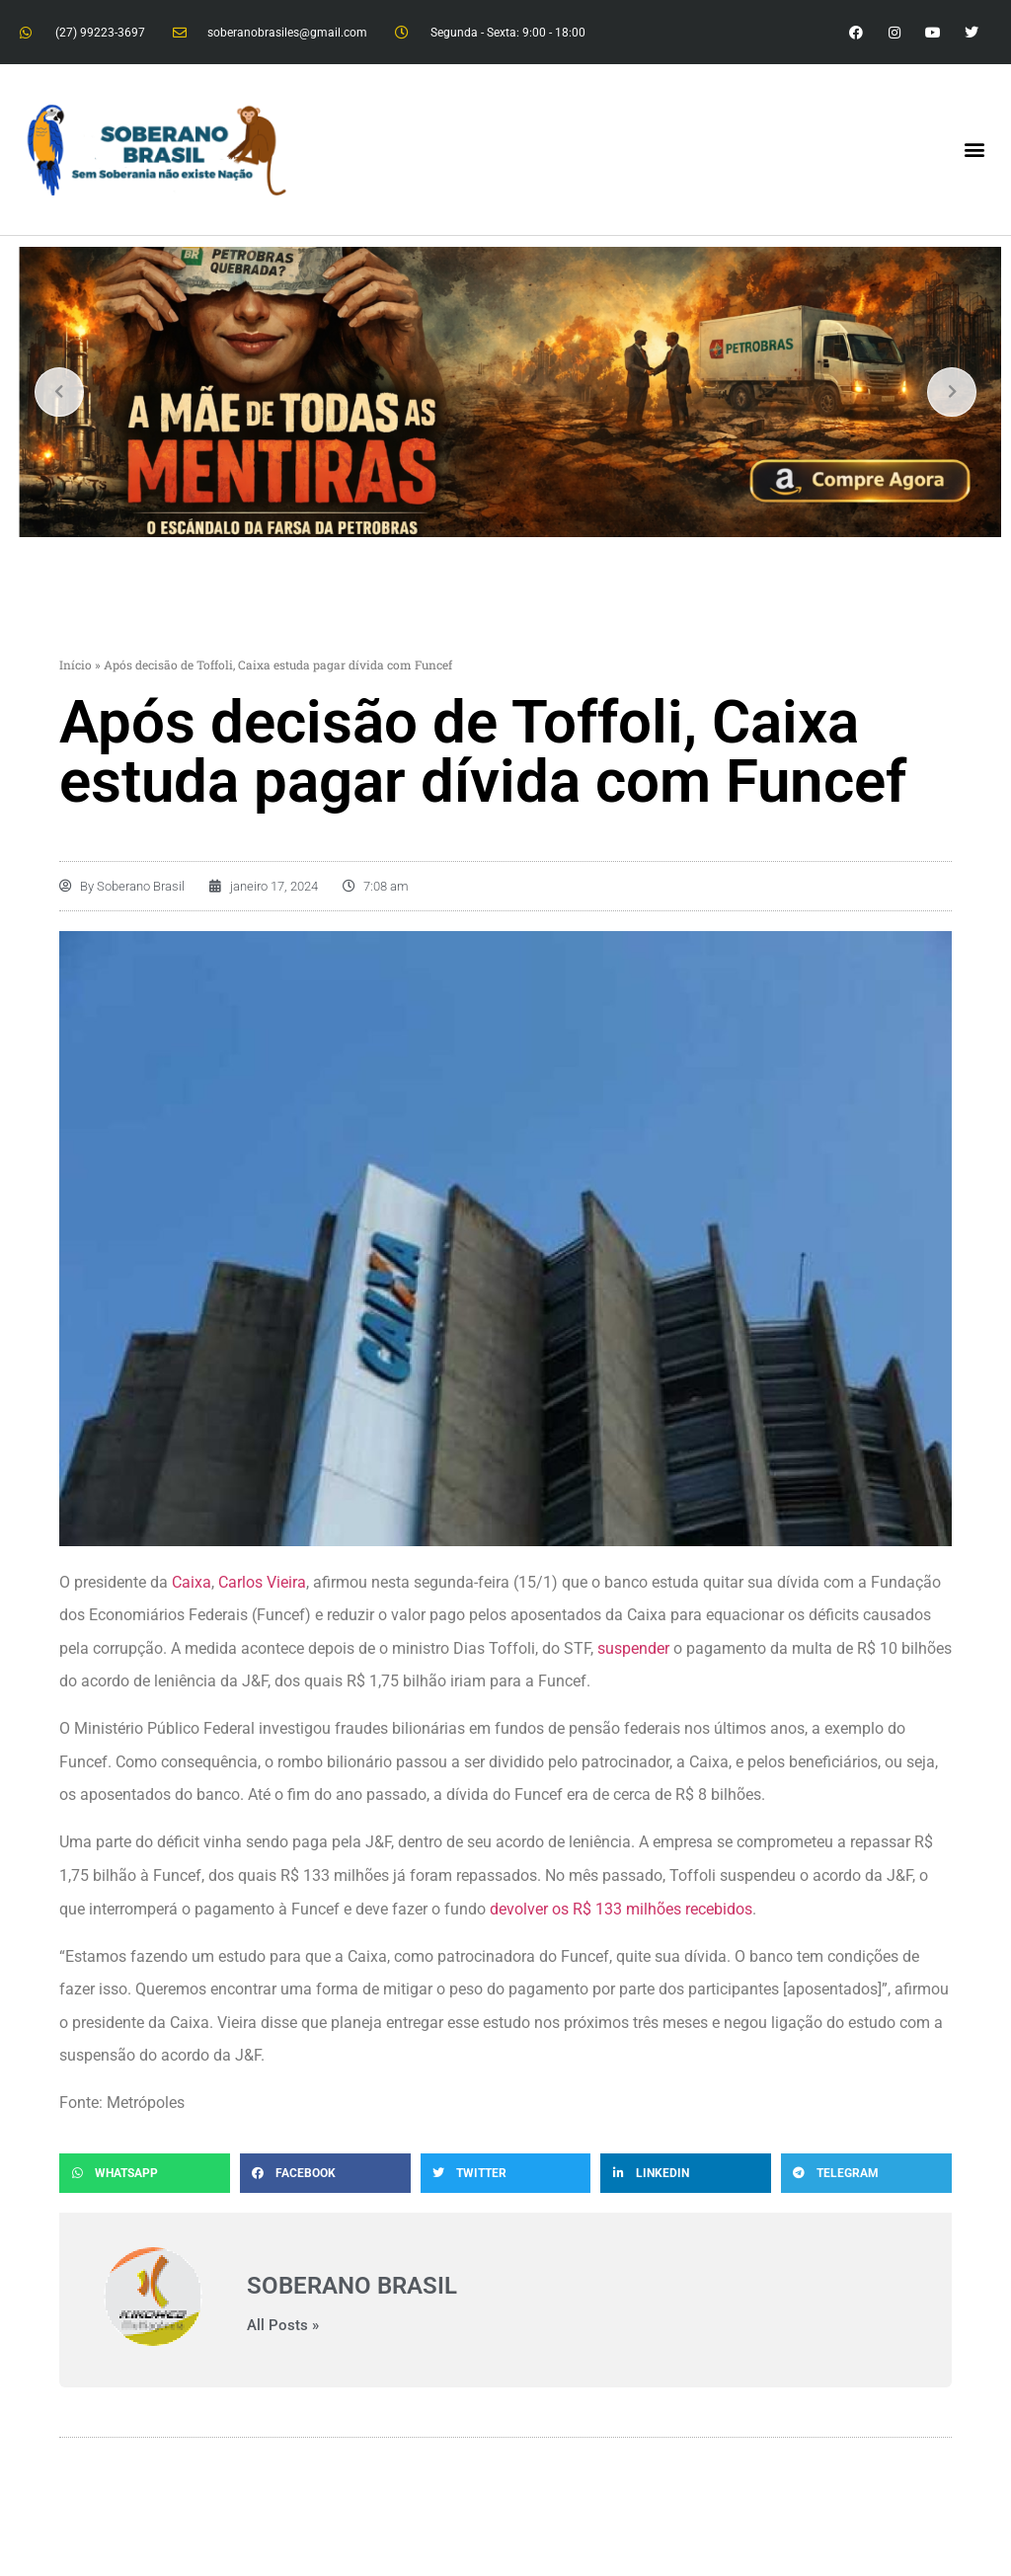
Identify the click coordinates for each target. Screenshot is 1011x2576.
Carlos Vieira (262, 1582)
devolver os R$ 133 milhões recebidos (621, 1909)
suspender (633, 1648)
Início (75, 664)
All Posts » (283, 2325)
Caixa (191, 1582)
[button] (975, 149)
